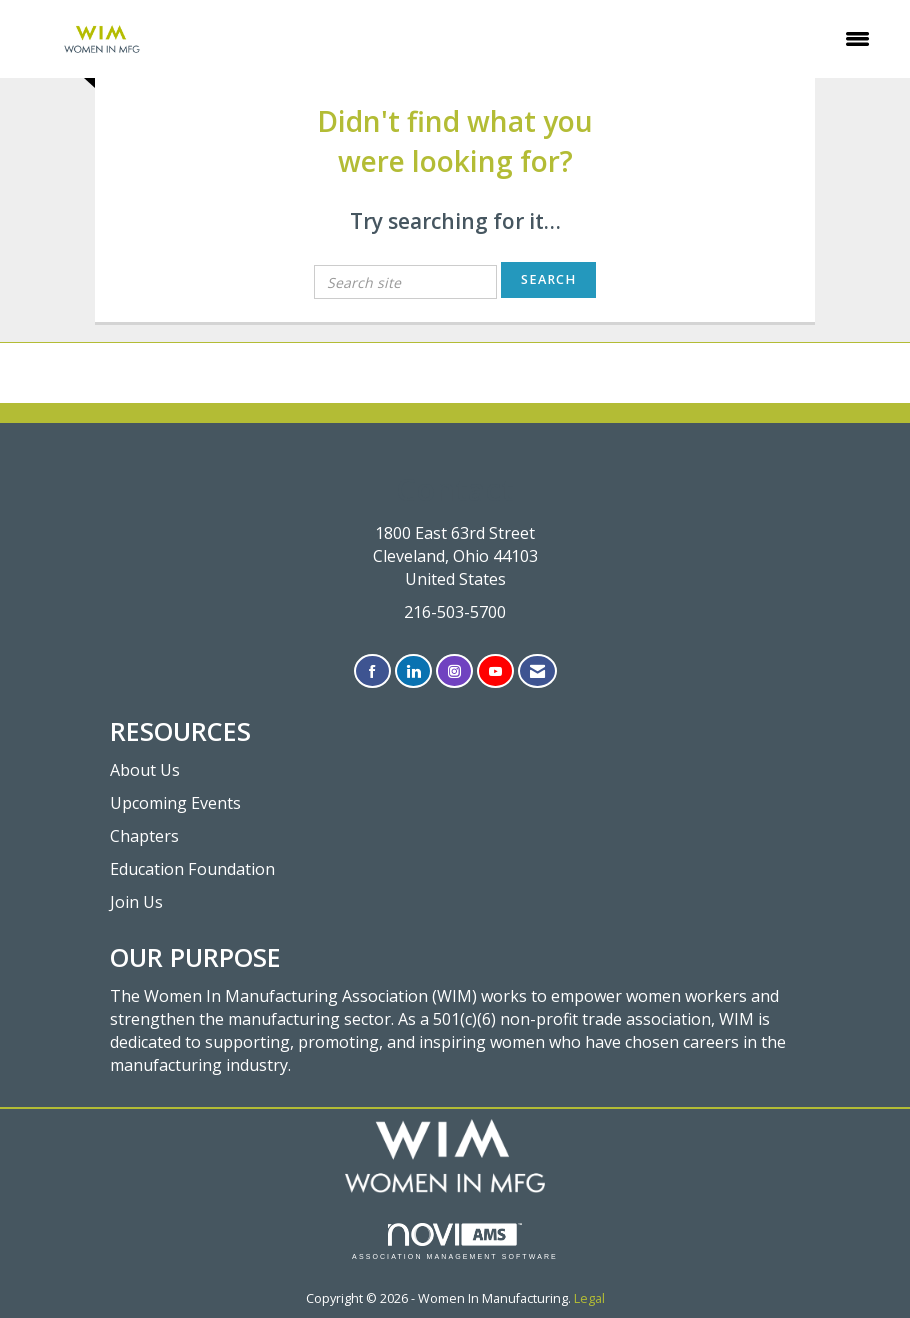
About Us (145, 770)
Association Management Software (455, 1241)
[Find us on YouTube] (495, 671)
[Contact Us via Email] (537, 671)
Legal (589, 1298)
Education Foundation (192, 869)
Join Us (136, 902)
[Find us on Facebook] (372, 671)
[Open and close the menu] (539, 39)
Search (548, 279)
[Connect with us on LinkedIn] (413, 671)
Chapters (144, 836)
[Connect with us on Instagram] (454, 671)
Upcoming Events (175, 803)
